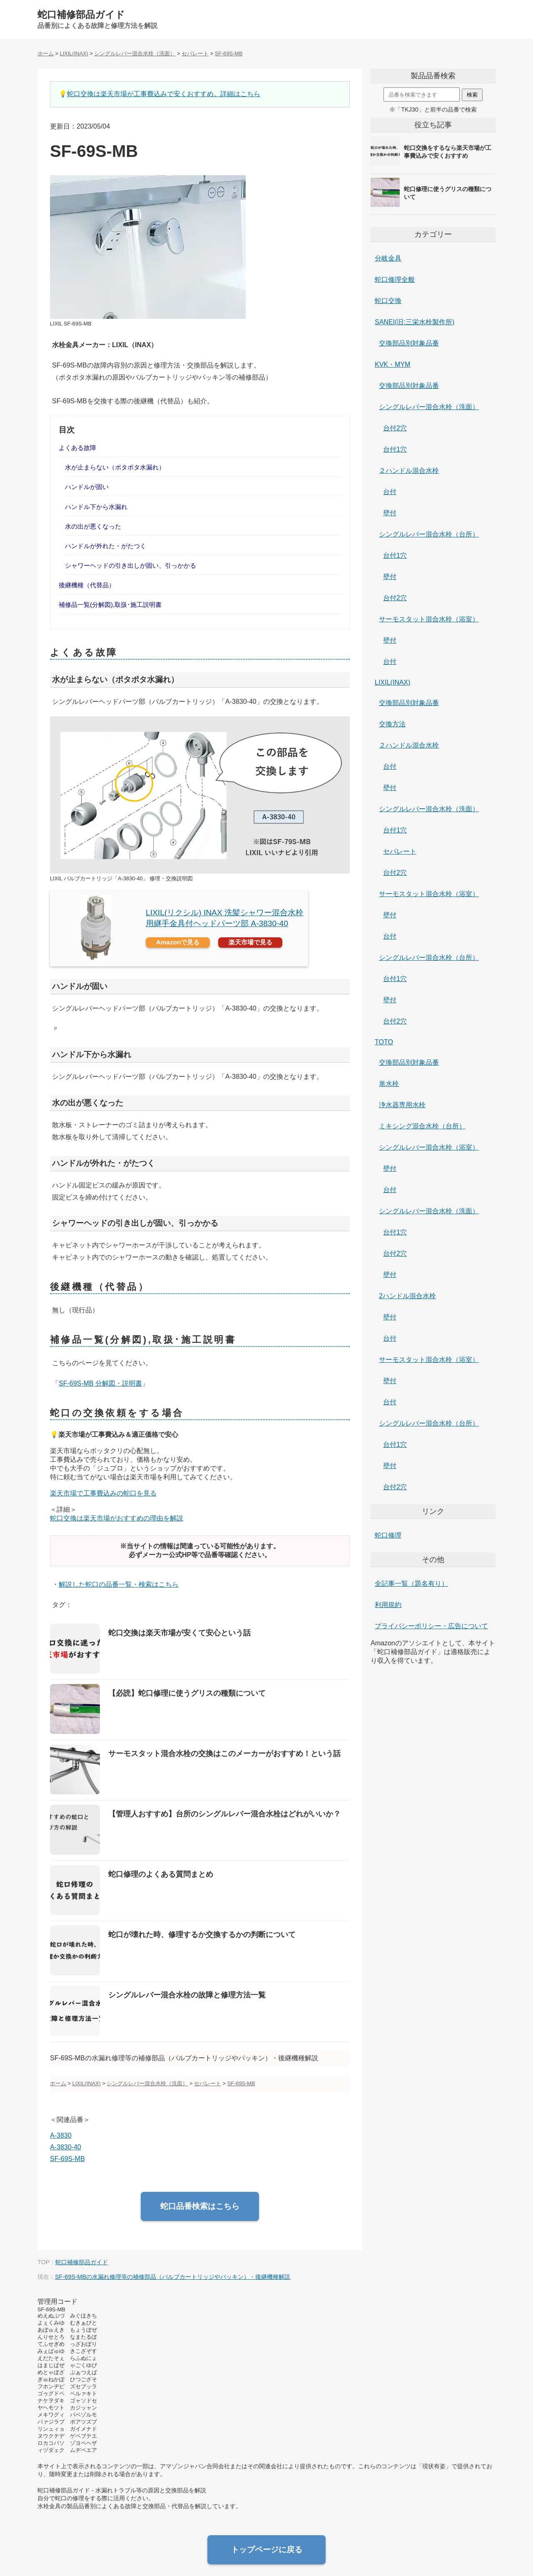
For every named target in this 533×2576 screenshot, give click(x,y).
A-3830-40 (65, 2147)
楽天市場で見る (250, 942)
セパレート (399, 851)
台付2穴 (395, 428)
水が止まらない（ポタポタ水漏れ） (115, 467)
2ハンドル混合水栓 (407, 1295)
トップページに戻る (266, 2549)
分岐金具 (388, 258)
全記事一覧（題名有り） (411, 1583)
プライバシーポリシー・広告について (431, 1626)
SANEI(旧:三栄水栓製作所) (414, 321)
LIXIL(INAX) (392, 682)
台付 (389, 491)
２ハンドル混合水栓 (409, 470)
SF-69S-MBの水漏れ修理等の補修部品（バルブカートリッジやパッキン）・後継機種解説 (172, 2276)
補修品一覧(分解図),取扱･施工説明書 (110, 604)
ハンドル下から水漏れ (96, 506)
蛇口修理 (388, 1535)
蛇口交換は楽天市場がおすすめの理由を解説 (116, 1518)
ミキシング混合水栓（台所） (422, 1126)
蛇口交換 (388, 300)
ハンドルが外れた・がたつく (105, 545)
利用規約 (388, 1604)
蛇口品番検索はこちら (199, 2206)
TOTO (384, 1042)
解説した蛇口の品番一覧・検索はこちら (119, 1584)
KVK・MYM (392, 364)
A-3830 (61, 2135)
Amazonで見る (178, 942)
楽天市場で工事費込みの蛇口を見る (103, 1493)
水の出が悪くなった (93, 526)
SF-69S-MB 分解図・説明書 (100, 1383)
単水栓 (389, 1083)
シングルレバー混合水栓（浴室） (429, 1147)
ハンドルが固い (87, 486)
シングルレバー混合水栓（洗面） (429, 406)
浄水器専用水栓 (402, 1104)
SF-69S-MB (67, 2158)
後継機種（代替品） (87, 585)
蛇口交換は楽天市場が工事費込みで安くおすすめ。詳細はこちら (163, 93)
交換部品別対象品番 (409, 343)
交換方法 (392, 724)
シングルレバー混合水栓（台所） (429, 534)
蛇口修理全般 (395, 279)
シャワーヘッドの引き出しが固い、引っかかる (130, 565)
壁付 (389, 513)
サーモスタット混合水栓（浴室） (429, 619)
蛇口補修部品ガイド (81, 14)
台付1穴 (395, 449)
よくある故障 (77, 447)
